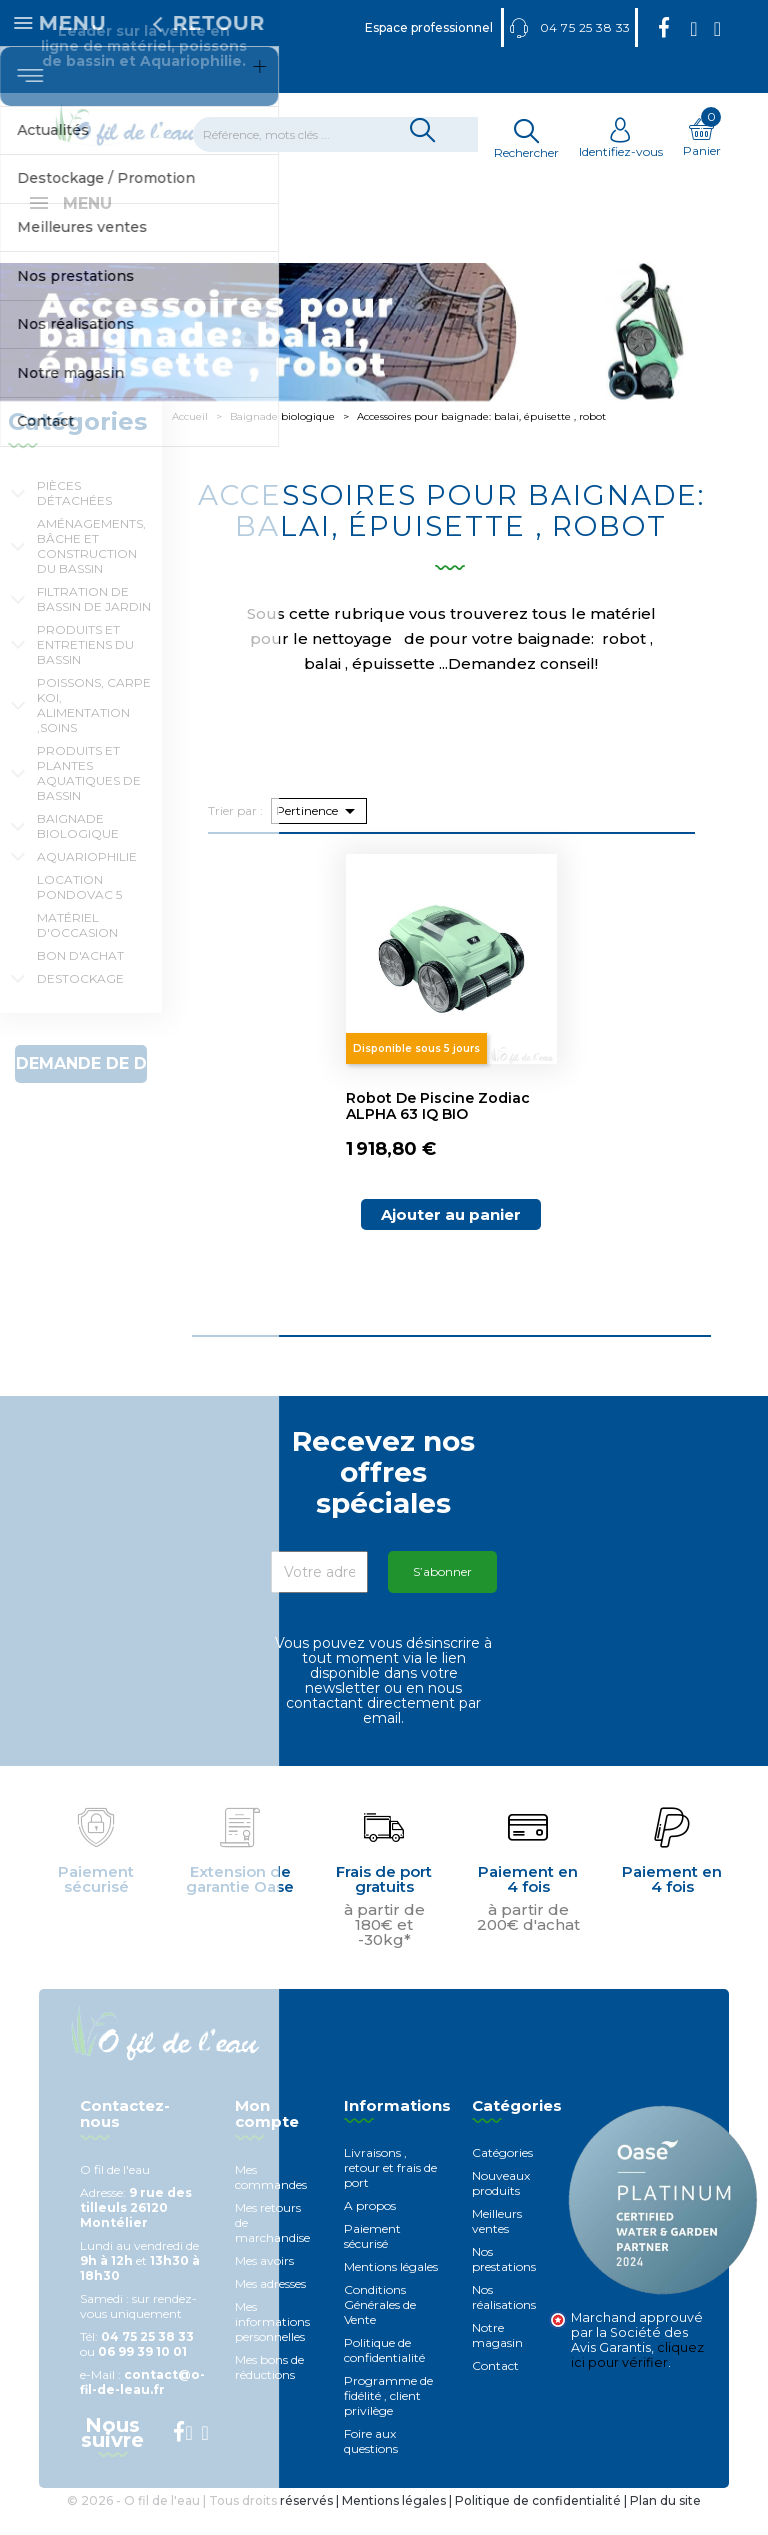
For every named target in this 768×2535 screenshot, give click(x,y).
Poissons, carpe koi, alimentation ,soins (94, 727)
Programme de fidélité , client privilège (388, 2417)
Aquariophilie (87, 878)
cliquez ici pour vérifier (637, 2377)
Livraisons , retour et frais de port (390, 2189)
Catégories (502, 2174)
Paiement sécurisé (372, 2258)
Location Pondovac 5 (79, 909)
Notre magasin (497, 2357)
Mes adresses (270, 2305)
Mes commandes (271, 2199)
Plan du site (665, 2522)
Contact (495, 2387)
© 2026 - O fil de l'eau (135, 2522)
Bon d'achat (80, 977)
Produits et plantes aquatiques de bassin (89, 795)
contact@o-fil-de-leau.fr (142, 2404)
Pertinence (319, 833)
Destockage (80, 1000)
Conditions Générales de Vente (380, 2326)
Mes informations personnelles (272, 2343)
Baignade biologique (78, 848)
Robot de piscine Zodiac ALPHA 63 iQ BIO (438, 1127)
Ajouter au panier (451, 1236)
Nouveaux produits (501, 2205)
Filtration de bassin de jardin (94, 621)
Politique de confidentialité (384, 2372)
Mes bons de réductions (269, 2389)
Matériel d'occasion (77, 947)
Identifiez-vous (621, 144)
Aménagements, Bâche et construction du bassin (91, 568)
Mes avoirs (264, 2282)
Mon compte (267, 2136)
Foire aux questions (371, 2463)
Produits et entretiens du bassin (85, 666)
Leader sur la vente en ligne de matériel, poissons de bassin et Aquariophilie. (144, 46)
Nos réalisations (504, 2319)
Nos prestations (504, 2281)
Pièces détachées (74, 515)
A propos (370, 2227)
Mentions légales (391, 2288)
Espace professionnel (429, 27)
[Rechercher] (348, 134)
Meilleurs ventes (497, 2243)
